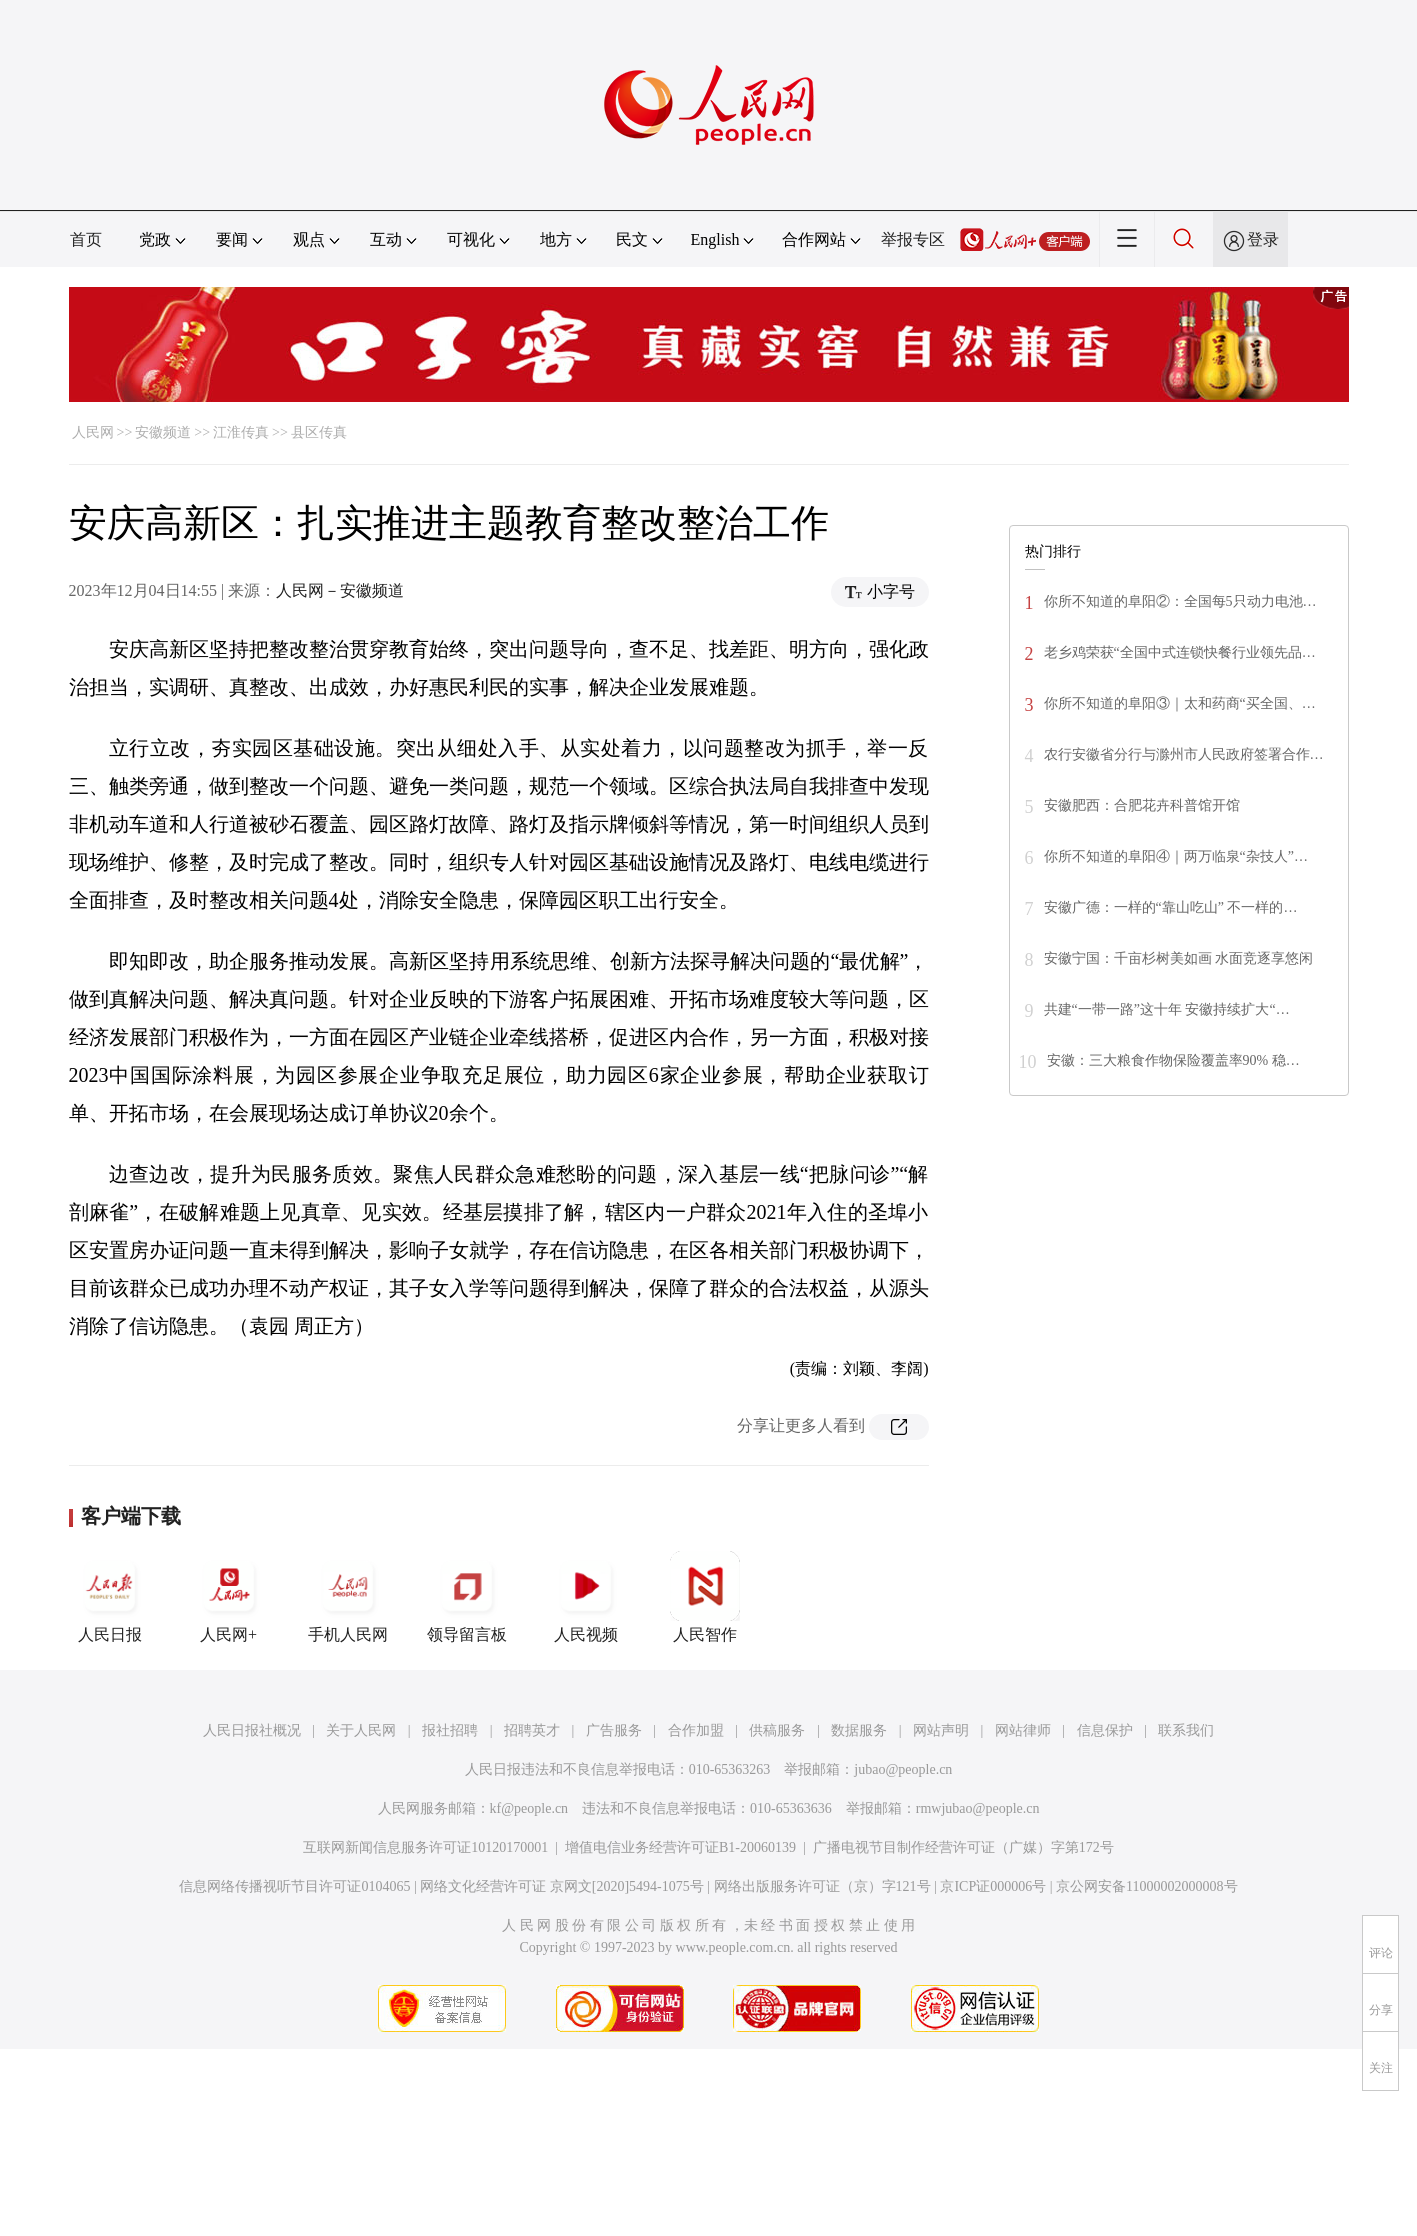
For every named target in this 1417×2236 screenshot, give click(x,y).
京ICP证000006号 (993, 1886)
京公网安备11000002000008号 (1146, 1886)
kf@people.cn (529, 1808)
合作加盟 (696, 1730)
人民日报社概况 (252, 1730)
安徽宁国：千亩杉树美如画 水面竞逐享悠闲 (1179, 958)
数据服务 (859, 1730)
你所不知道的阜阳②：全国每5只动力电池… (1180, 601)
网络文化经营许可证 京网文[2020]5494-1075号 (562, 1886)
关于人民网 (361, 1730)
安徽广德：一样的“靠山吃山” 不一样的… (1171, 907)
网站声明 (941, 1730)
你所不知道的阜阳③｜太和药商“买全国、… (1180, 703)
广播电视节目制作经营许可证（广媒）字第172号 (963, 1847)
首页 (86, 239)
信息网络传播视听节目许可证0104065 (294, 1886)
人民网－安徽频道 (340, 590)
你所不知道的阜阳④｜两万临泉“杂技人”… (1176, 856)
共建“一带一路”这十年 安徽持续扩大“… (1167, 1009)
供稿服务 (777, 1730)
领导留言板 (467, 1597)
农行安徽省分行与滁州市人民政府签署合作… (1184, 754)
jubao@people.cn (903, 1769)
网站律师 (1023, 1730)
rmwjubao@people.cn (978, 1808)
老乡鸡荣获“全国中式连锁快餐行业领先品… (1180, 652)
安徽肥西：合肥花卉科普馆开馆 (1142, 805)
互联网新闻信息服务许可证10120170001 (425, 1847)
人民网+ (229, 1597)
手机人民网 (348, 1597)
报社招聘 (450, 1730)
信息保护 (1105, 1730)
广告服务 (614, 1730)
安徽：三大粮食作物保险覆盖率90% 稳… (1173, 1060)
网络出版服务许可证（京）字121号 (822, 1886)
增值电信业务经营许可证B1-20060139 (680, 1847)
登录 (1263, 239)
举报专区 (913, 239)
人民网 (93, 432)
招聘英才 (532, 1730)
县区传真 (319, 432)
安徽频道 (163, 432)
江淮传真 (241, 432)
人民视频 (586, 1597)
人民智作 (705, 1597)
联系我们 (1186, 1730)
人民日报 (110, 1597)
